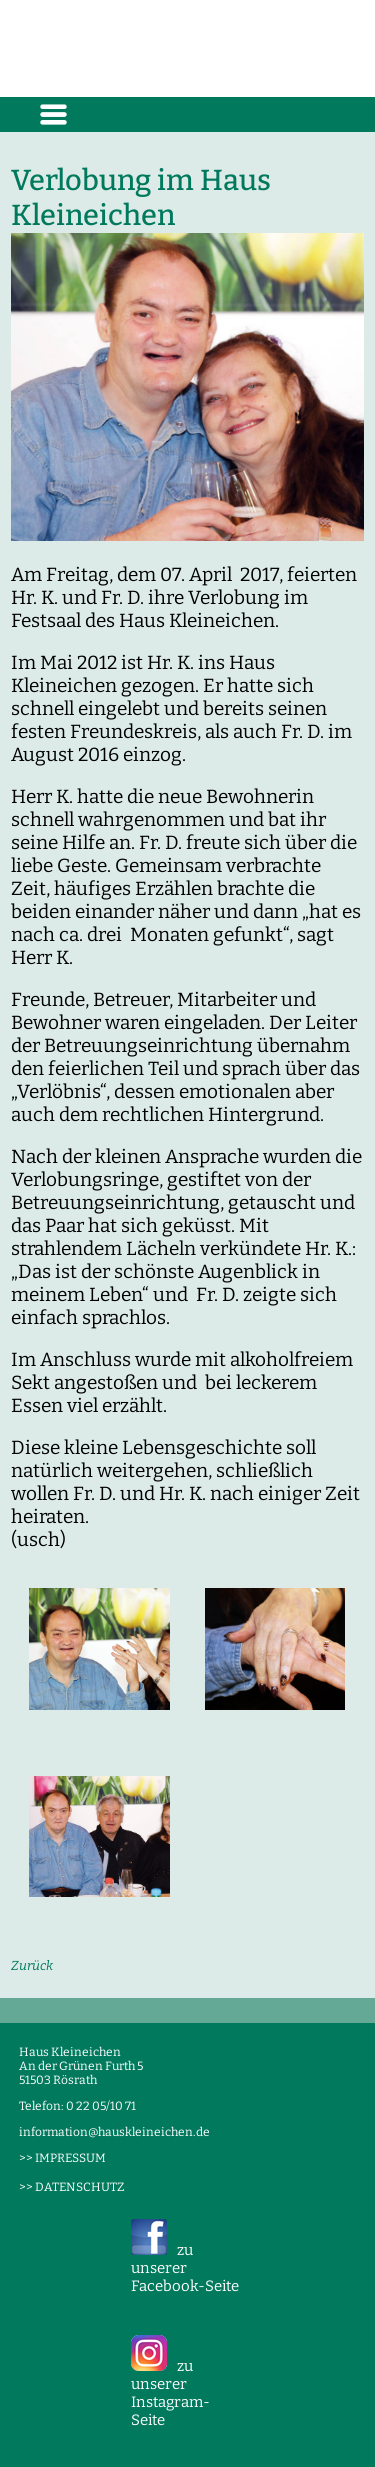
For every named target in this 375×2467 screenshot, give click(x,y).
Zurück (32, 1965)
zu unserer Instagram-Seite (170, 2393)
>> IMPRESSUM (62, 2158)
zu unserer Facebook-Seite (185, 2268)
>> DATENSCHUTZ (71, 2187)
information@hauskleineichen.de (114, 2132)
